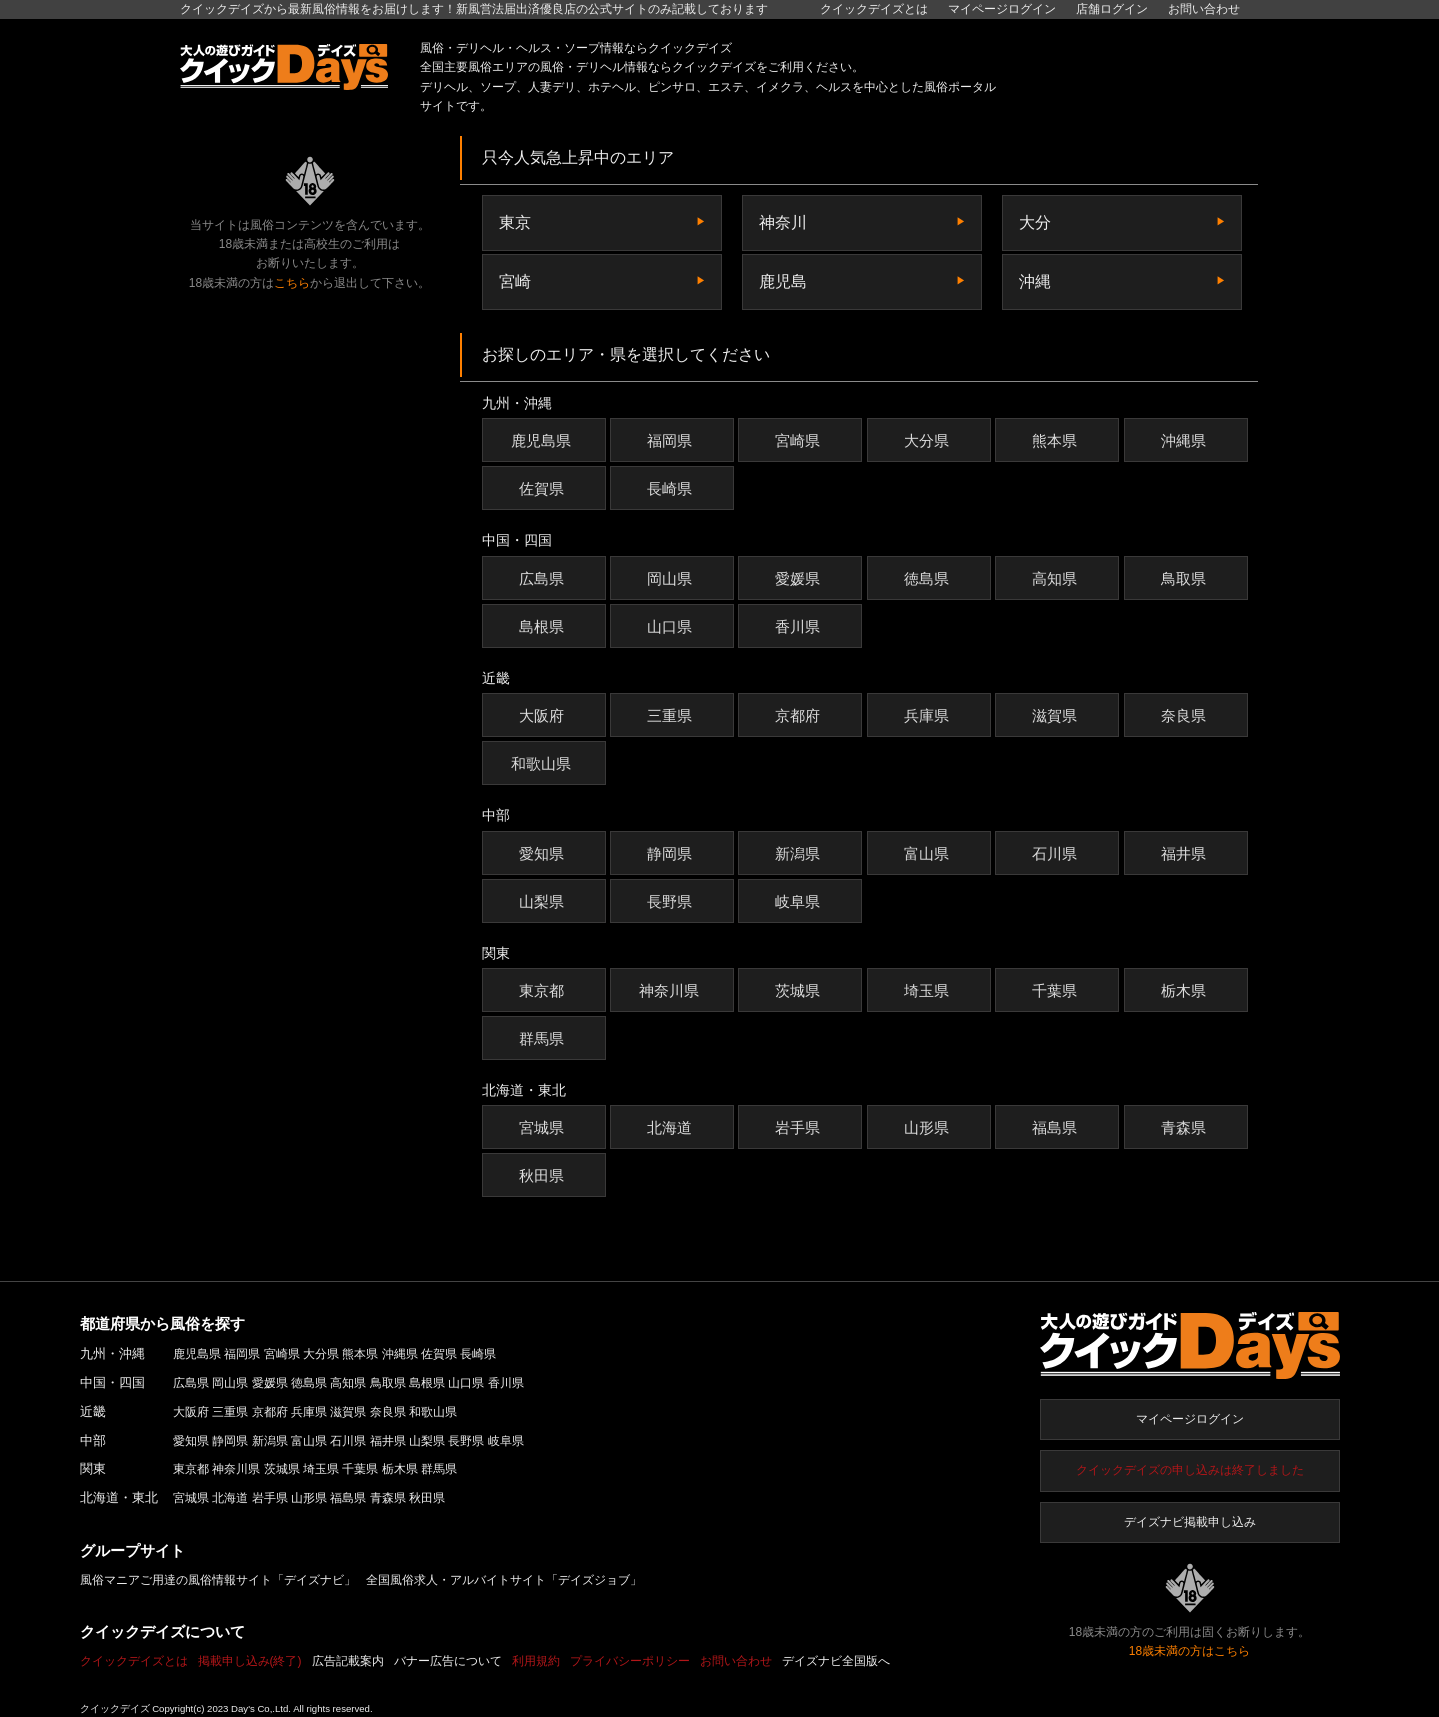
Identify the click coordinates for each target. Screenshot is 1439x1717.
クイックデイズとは (874, 9)
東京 (515, 222)
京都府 (800, 715)
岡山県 (672, 578)
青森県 (1186, 1127)
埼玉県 (929, 990)
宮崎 (515, 281)
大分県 (929, 440)
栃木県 (1186, 990)
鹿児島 (783, 281)
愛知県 (544, 853)
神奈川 (783, 222)
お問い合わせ (1204, 9)
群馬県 (544, 1038)
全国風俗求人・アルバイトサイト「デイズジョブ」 (504, 1580)
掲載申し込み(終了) (250, 1661)
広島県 (544, 578)
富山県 (929, 853)
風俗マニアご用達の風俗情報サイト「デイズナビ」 (218, 1580)
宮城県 (544, 1127)
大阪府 (544, 715)
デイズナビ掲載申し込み (1190, 1522)
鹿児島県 (543, 440)
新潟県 (800, 853)
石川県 (1057, 853)
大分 (1035, 222)
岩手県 (800, 1127)
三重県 (672, 715)
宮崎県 (800, 440)
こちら (292, 283)
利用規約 (536, 1661)
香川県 (800, 626)
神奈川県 (671, 990)
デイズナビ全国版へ (836, 1661)
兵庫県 (929, 715)
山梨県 (544, 901)
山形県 (929, 1127)
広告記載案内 (348, 1661)
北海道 (672, 1127)
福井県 (1186, 853)
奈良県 (1186, 715)
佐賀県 (544, 488)
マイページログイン (1190, 1419)
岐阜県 (800, 901)
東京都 (544, 990)
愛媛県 (800, 578)
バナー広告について (448, 1661)
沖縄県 (1186, 440)
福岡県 (672, 440)
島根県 (544, 626)
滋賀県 (1057, 715)
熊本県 (1057, 440)
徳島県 (929, 578)
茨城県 (800, 990)
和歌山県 (543, 763)
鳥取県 (1186, 578)
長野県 (672, 901)
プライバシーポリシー (630, 1661)
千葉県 (1057, 990)
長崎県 (672, 488)
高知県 (1057, 578)
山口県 (672, 626)
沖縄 (1035, 281)
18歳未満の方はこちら (1189, 1651)
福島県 (1057, 1127)
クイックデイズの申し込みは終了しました (1190, 1470)
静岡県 (672, 853)
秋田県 (544, 1175)
